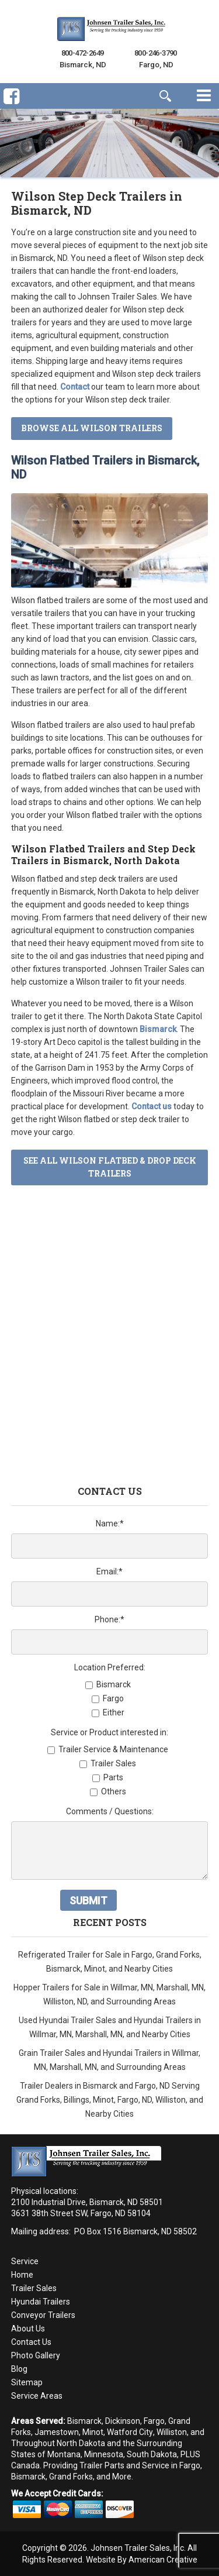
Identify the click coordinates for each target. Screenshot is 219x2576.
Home (22, 2274)
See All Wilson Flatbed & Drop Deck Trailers (109, 1167)
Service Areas (36, 2395)
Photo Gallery (35, 2355)
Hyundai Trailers (40, 2301)
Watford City (130, 2432)
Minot (92, 2432)
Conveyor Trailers (43, 2315)
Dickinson (122, 2421)
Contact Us (31, 2342)
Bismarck (84, 2421)
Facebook (11, 106)
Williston (172, 2432)
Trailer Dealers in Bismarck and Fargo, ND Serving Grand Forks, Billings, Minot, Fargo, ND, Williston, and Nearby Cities (109, 2099)
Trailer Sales (34, 2288)
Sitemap (27, 2382)
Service (25, 2261)
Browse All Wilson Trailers (91, 428)
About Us (28, 2328)
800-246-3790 (155, 53)
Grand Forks (71, 2476)
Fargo (154, 2421)
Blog (19, 2369)
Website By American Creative (141, 2559)
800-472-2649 (82, 53)
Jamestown (56, 2432)
